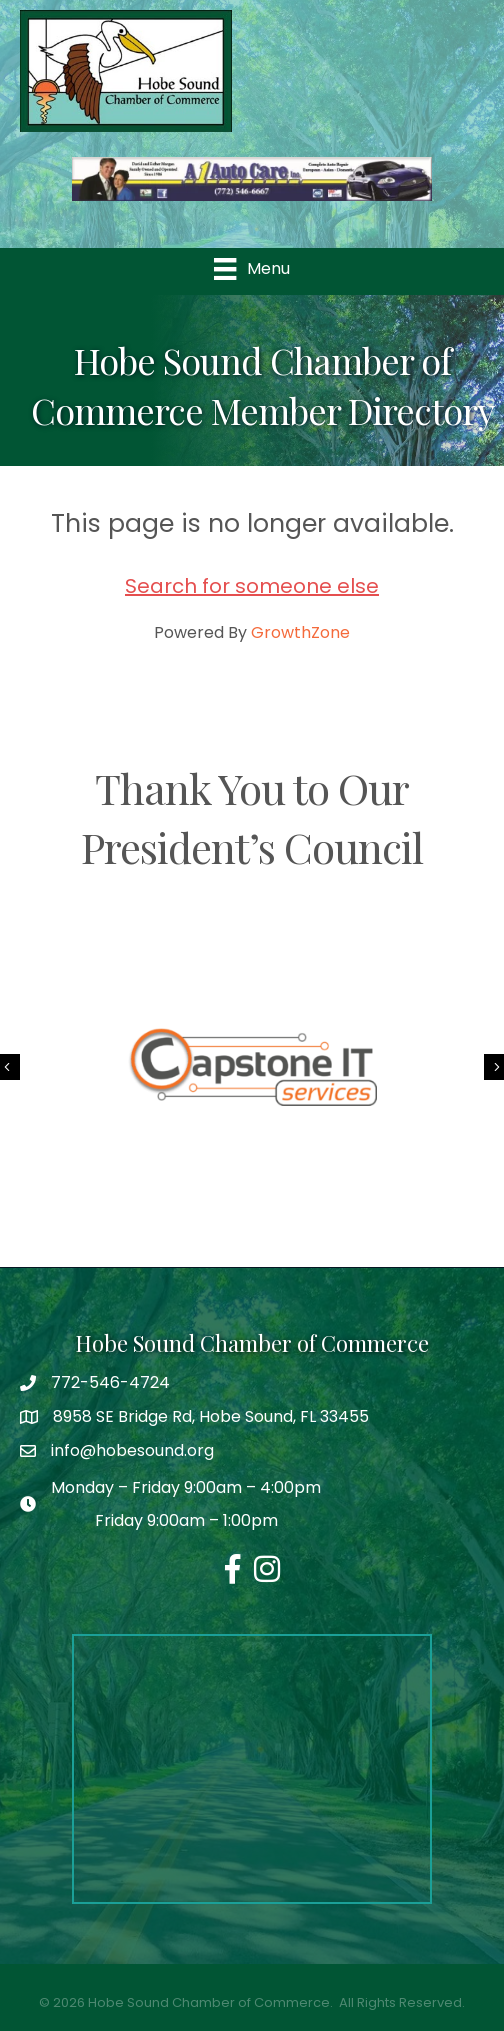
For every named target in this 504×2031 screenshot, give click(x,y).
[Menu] (251, 269)
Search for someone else (252, 586)
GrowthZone (300, 632)
